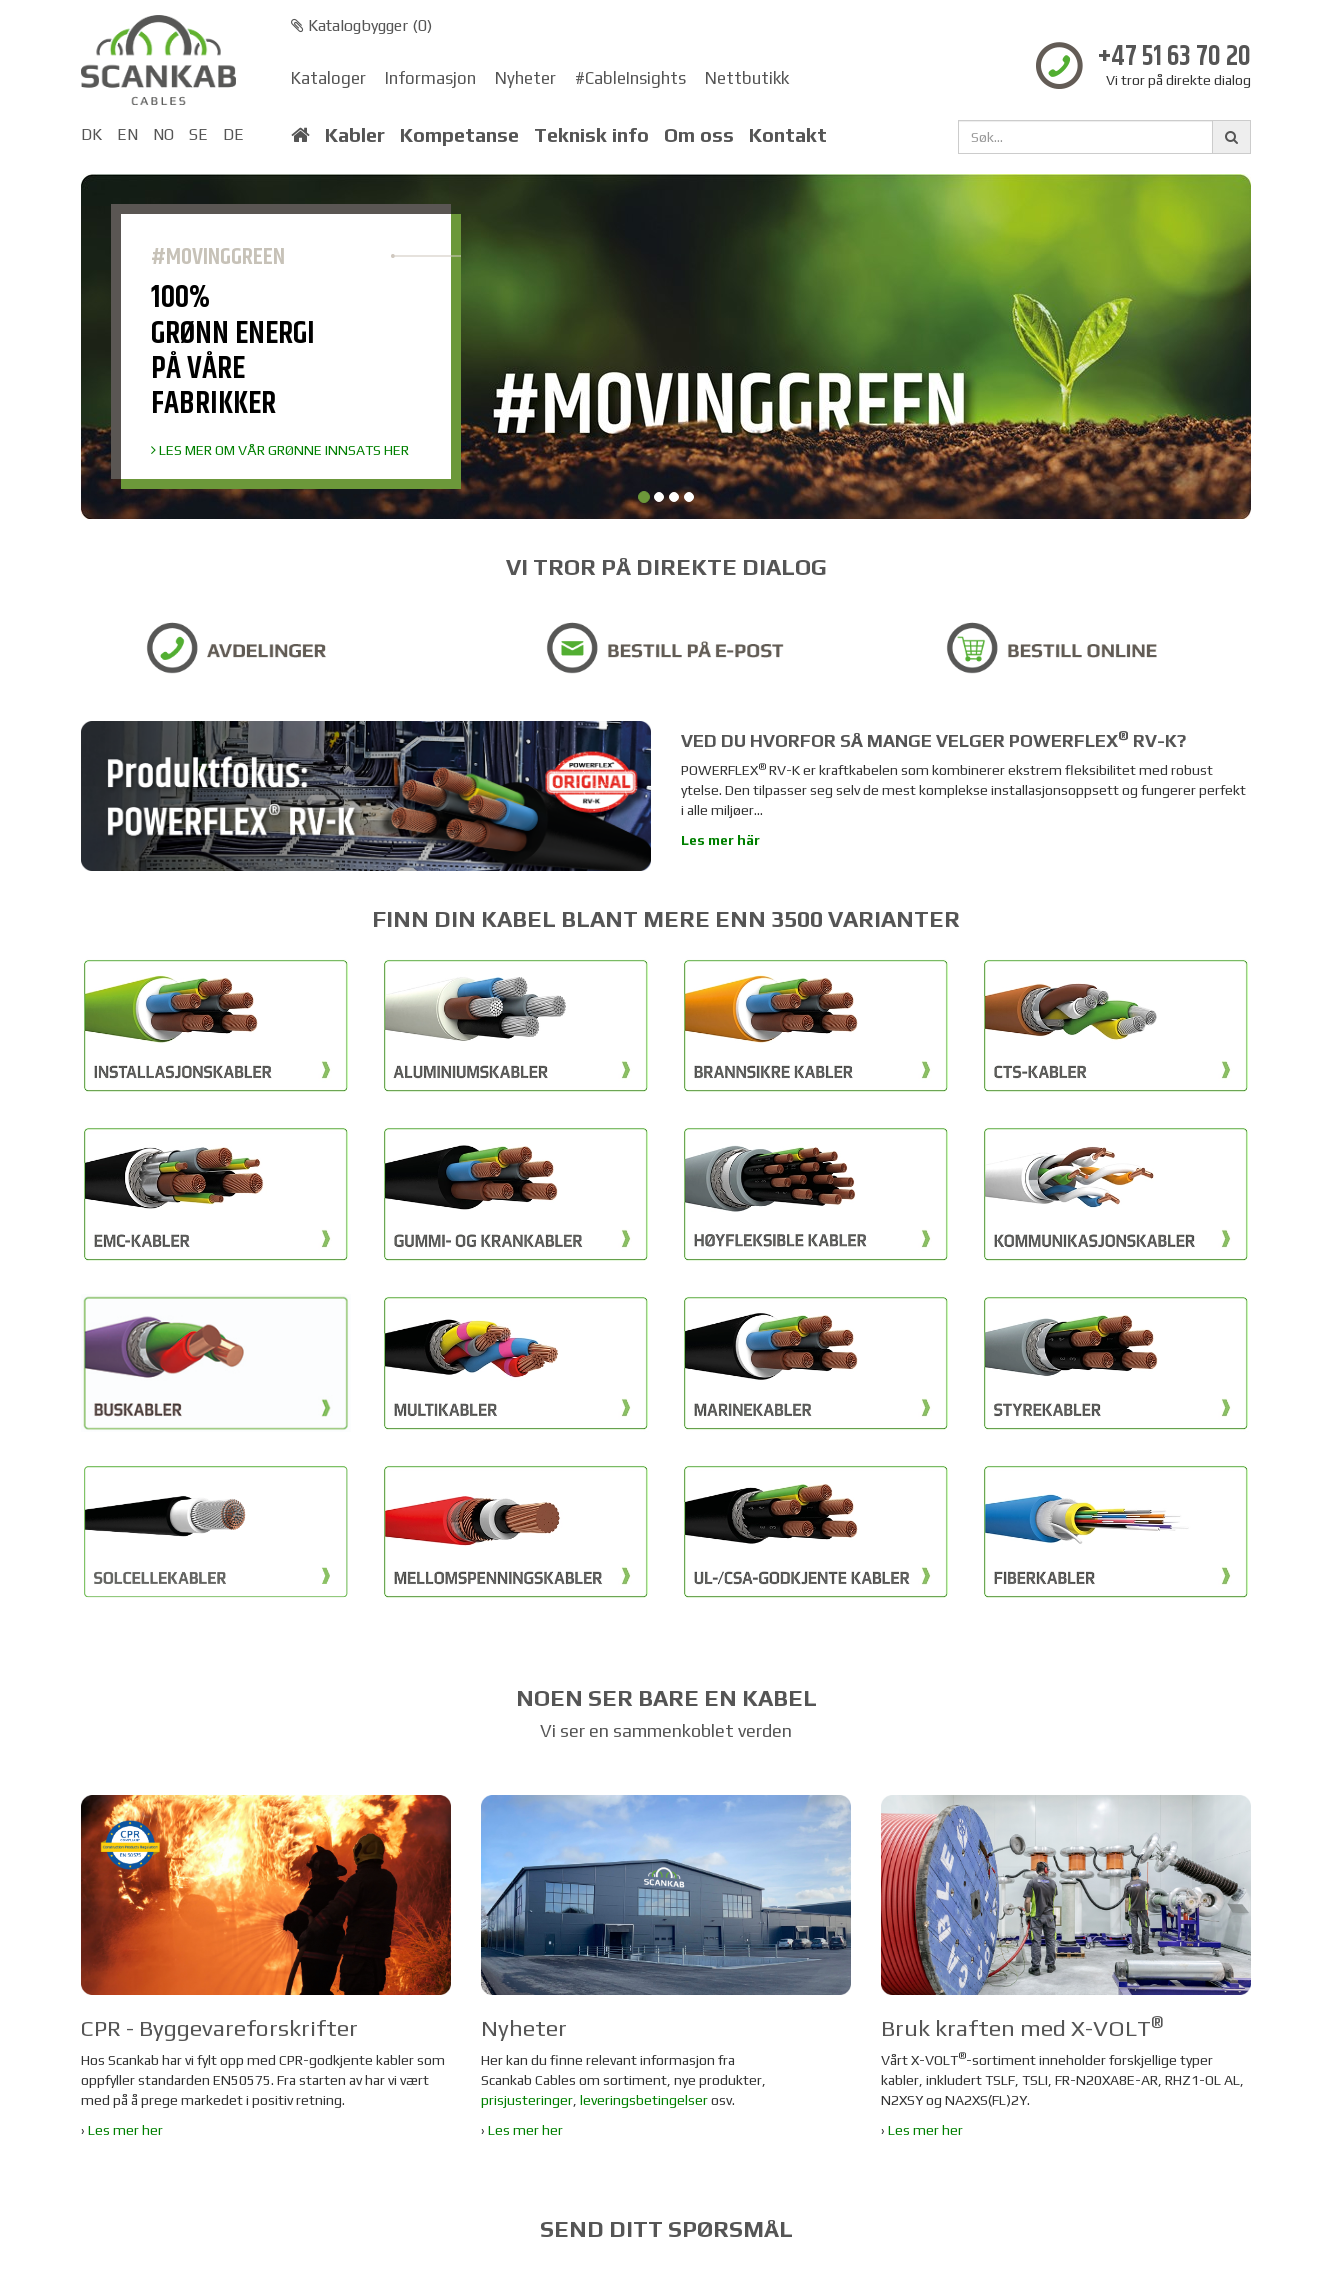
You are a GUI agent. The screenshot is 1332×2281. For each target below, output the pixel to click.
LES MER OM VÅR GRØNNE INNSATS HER (280, 450)
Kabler (355, 135)
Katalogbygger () (361, 25)
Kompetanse (459, 135)
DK (91, 134)
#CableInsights (630, 78)
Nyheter (525, 78)
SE (198, 134)
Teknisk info (591, 135)
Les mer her (125, 2130)
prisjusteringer (527, 2100)
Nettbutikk (747, 78)
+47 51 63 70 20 (1174, 57)
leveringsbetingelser (644, 2100)
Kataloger (328, 78)
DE (233, 134)
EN (127, 134)
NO (163, 134)
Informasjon (430, 78)
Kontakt (788, 135)
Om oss (699, 135)
